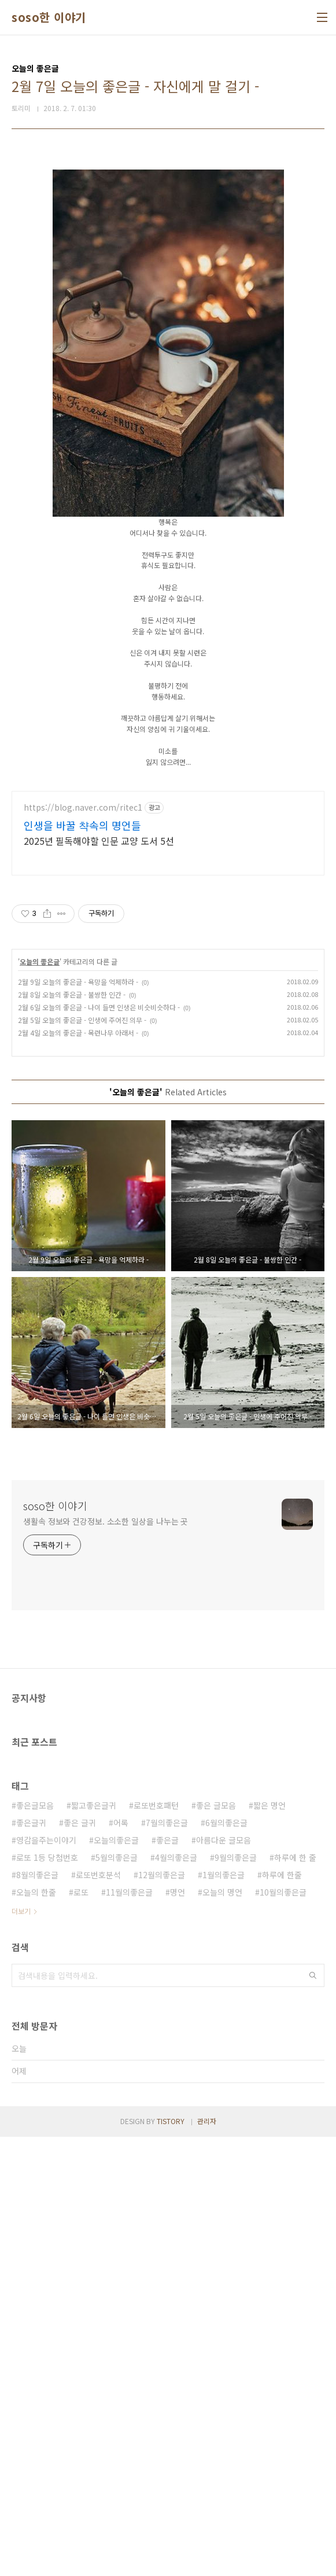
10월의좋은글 (283, 2331)
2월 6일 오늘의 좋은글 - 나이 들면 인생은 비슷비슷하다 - (99, 1446)
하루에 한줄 (282, 2314)
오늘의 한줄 (36, 2331)
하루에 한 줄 (295, 2296)
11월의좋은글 (129, 2331)
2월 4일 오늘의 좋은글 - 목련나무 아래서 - (78, 1472)
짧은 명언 (269, 2244)
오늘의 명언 (222, 2331)
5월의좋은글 (116, 2296)
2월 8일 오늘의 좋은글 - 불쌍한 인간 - (71, 1433)
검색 (313, 2415)
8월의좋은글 (37, 2314)
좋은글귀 (31, 2262)
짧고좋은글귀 (93, 2244)
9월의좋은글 (236, 2296)
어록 (120, 2262)
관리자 (206, 2560)
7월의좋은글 (167, 2262)
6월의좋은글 (226, 2262)
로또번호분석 (98, 2314)
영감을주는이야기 (46, 2279)
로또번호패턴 (156, 2244)
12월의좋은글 (161, 2314)
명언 (177, 2331)
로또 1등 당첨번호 (47, 2296)
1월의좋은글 (223, 2314)
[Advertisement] (168, 239)
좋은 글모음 (216, 2244)
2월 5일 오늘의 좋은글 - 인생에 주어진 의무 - (82, 1459)
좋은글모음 (35, 2244)
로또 (80, 2331)
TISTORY (170, 2560)
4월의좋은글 (176, 2296)
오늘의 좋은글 (40, 1400)
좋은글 (167, 2279)
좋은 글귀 (80, 2262)
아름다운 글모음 (223, 2279)
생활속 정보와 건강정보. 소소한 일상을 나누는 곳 (105, 1960)
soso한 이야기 (49, 17)
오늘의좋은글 (116, 2279)
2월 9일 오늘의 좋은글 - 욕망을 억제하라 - (78, 1421)
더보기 (21, 2350)
